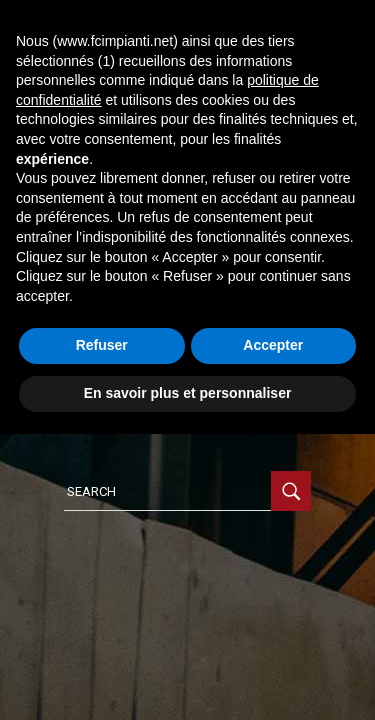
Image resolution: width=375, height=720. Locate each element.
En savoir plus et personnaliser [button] (188, 393)
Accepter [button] (273, 345)
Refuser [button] (102, 345)
